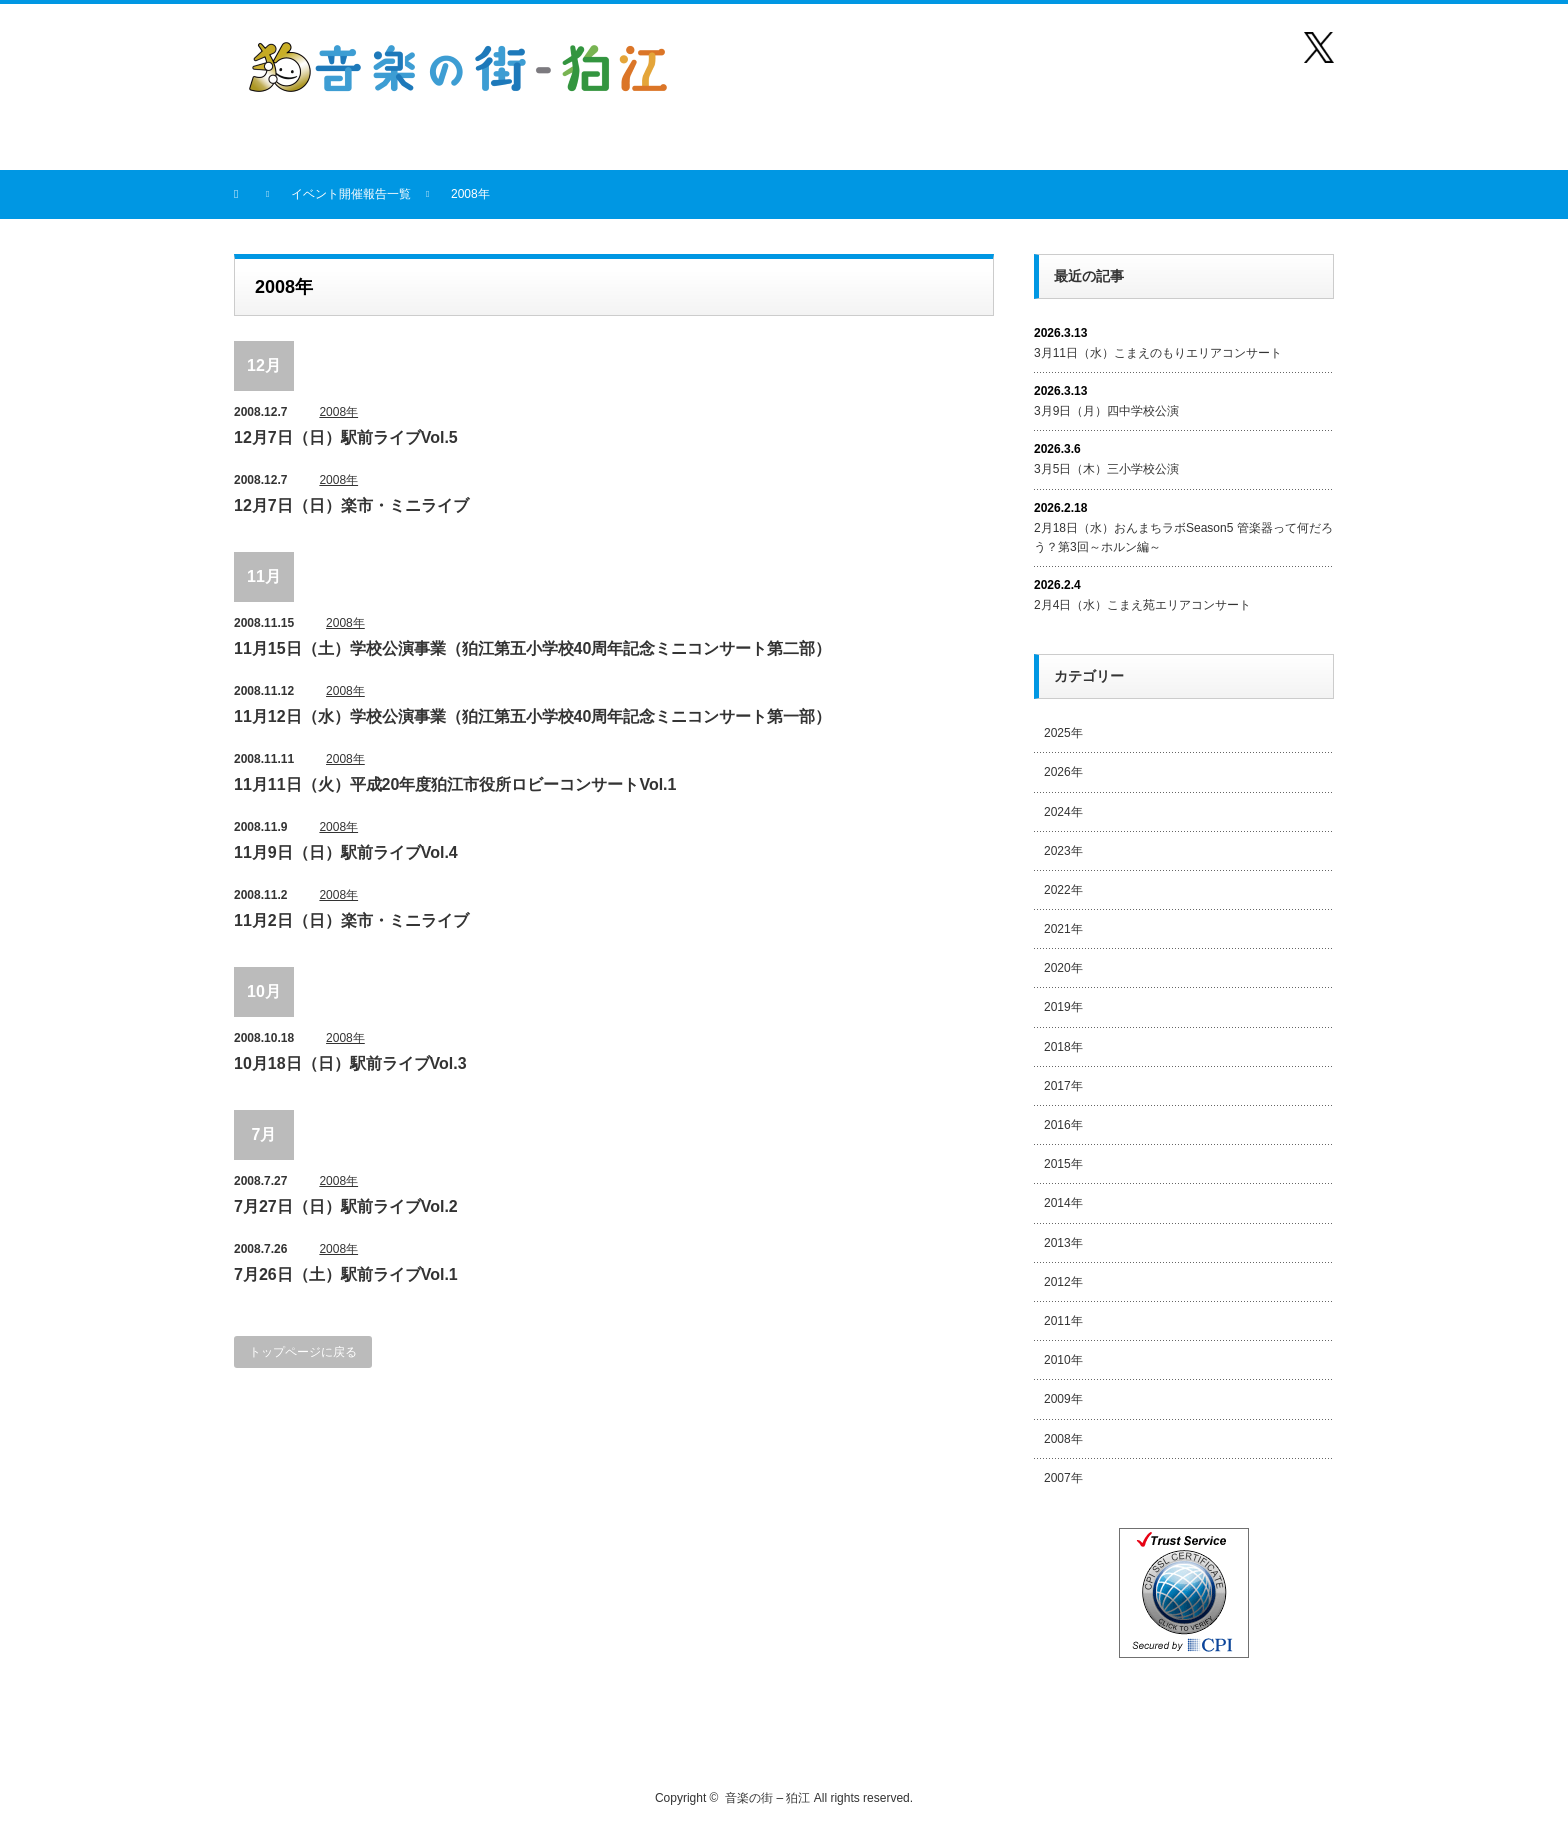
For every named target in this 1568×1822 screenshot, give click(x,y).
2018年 (1063, 1047)
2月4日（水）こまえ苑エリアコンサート (1142, 605)
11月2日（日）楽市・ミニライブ (351, 920)
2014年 (1063, 1203)
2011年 (1063, 1321)
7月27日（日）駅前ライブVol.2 (346, 1206)
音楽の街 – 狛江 (767, 1798)
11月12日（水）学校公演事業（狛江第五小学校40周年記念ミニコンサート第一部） (532, 716)
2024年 (1063, 812)
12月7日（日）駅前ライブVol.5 (346, 437)
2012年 (1063, 1282)
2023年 (1063, 851)
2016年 (1063, 1125)
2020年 (1063, 968)
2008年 (338, 412)
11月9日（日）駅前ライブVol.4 (346, 852)
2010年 (1063, 1360)
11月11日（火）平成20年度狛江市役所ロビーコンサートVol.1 (455, 784)
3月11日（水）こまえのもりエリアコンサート (1158, 353)
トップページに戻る (303, 1352)
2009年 (1063, 1399)
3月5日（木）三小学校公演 (1106, 469)
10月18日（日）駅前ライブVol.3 (350, 1063)
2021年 (1063, 929)
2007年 (1063, 1478)
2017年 (1063, 1086)
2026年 (1063, 772)
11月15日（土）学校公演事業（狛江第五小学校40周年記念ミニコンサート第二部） (532, 648)
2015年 (1063, 1164)
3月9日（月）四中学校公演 (1106, 411)
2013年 (1063, 1243)
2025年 (1063, 733)
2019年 (1063, 1007)
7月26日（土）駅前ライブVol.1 (346, 1274)
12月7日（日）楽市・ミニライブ (351, 505)
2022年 (1063, 890)
